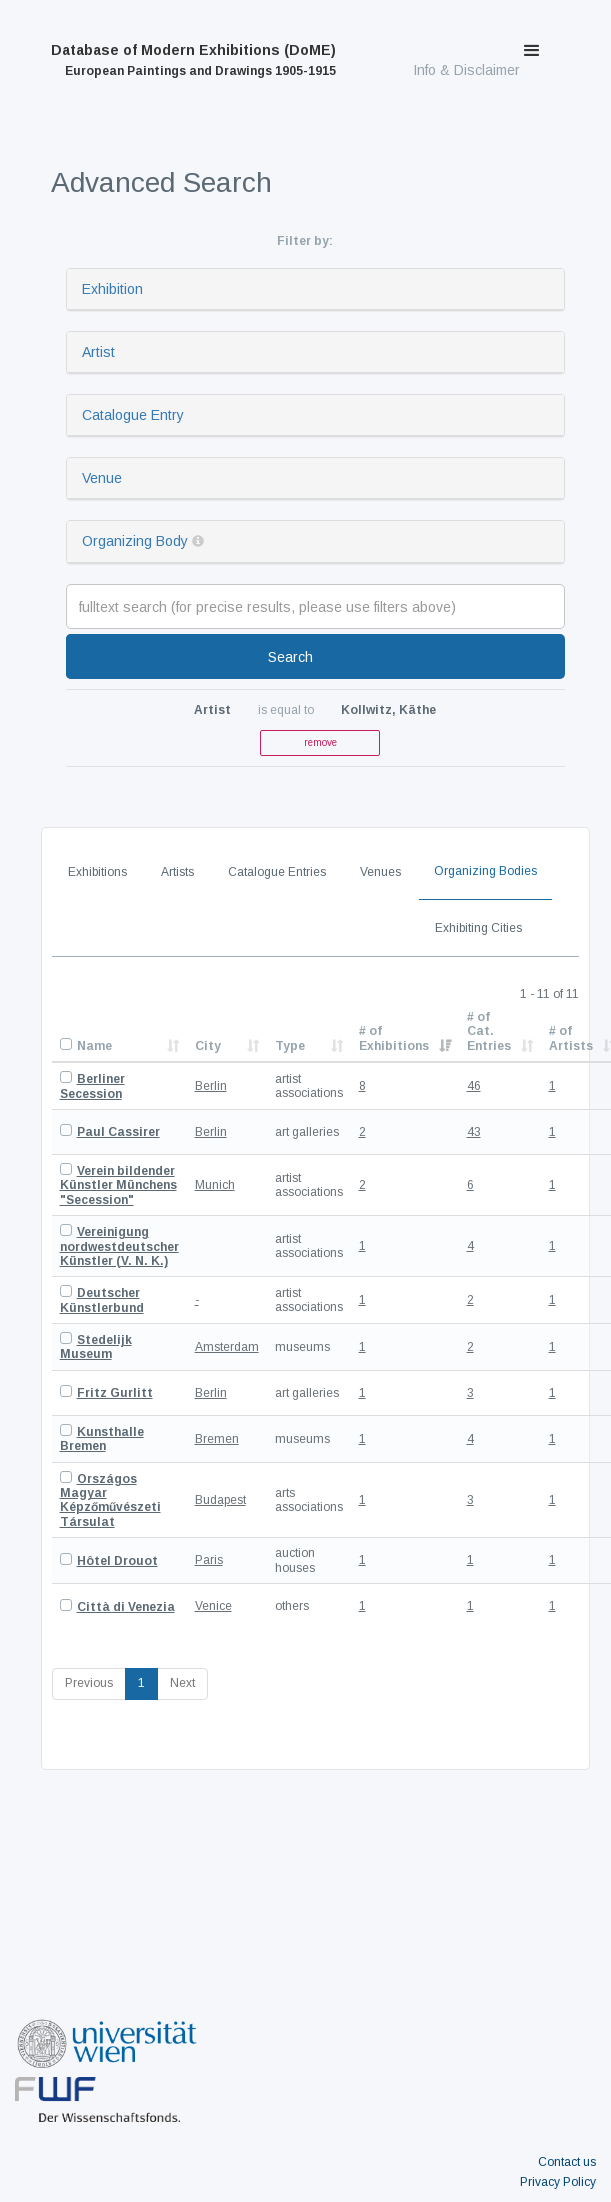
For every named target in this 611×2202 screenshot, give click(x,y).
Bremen (217, 1439)
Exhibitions (97, 872)
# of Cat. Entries (489, 1031)
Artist (98, 352)
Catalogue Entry (133, 415)
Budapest (220, 1500)
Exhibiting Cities (478, 928)
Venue (102, 478)
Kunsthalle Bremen (102, 1439)
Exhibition (112, 289)
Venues (380, 872)
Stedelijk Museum (96, 1347)
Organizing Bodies (485, 871)
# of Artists (571, 1038)
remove (320, 742)
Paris (209, 1560)
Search (290, 657)
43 (474, 1132)
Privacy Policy (558, 2182)
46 (474, 1086)
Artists (177, 872)
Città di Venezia (126, 1607)
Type (290, 1046)
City (208, 1046)
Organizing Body (135, 541)
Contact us (567, 2162)
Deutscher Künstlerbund (102, 1300)
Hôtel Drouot (117, 1561)
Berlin (211, 1086)
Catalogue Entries (277, 872)
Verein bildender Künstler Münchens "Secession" (118, 1185)
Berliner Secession (92, 1086)
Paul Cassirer (118, 1132)
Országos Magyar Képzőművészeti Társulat (110, 1500)
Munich (215, 1185)
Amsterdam (227, 1347)
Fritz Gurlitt (115, 1393)
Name (94, 1046)
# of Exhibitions (394, 1038)
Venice (213, 1606)
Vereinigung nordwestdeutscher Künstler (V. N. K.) (119, 1246)
